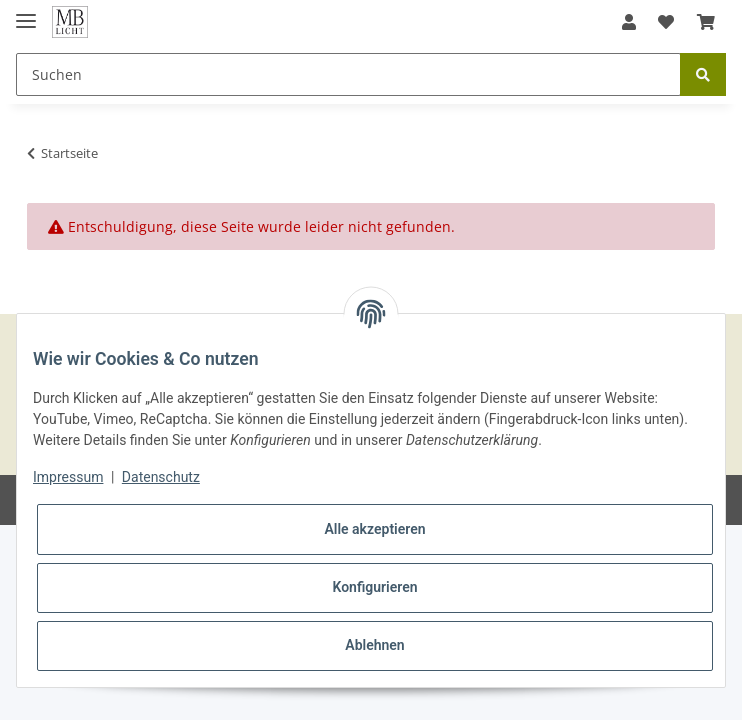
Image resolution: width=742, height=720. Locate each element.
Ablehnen (374, 645)
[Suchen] (348, 74)
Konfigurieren (374, 587)
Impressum (68, 477)
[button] (629, 22)
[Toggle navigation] (26, 12)
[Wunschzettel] (666, 22)
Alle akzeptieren (374, 529)
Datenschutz (161, 477)
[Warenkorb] (706, 22)
